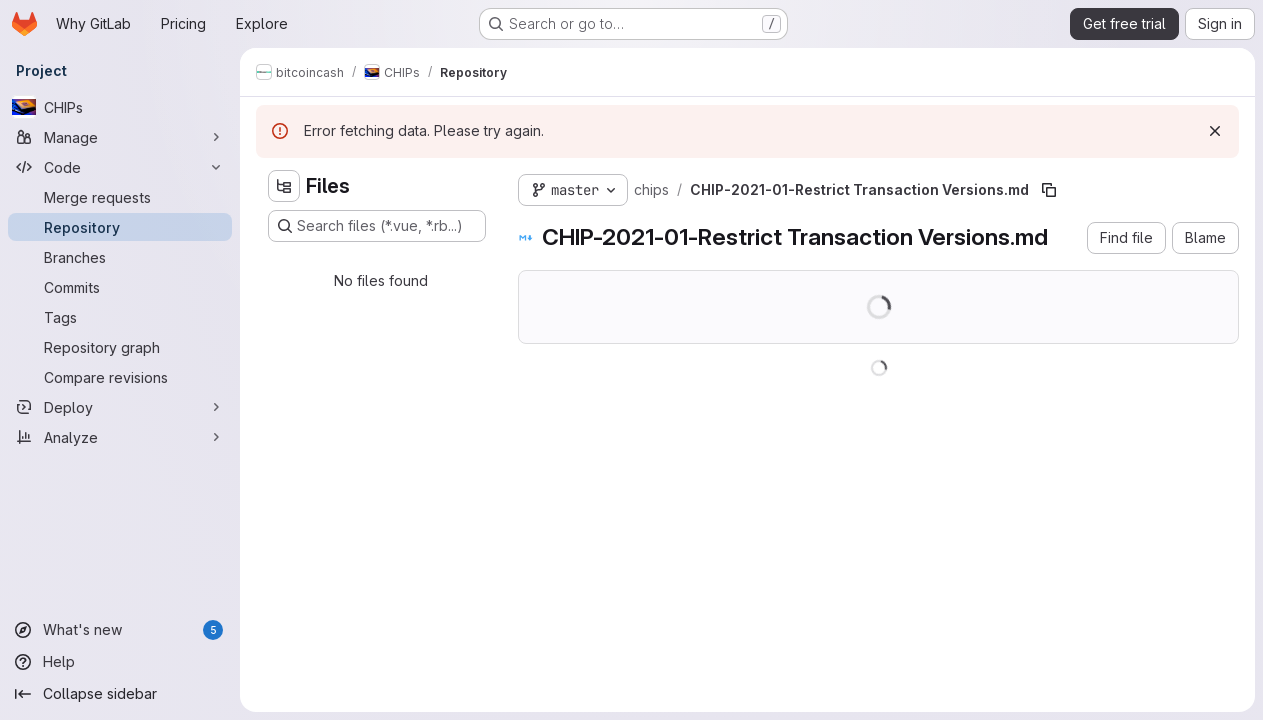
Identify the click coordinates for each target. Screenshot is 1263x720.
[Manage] (120, 137)
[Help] (120, 662)
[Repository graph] (120, 347)
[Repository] (120, 227)
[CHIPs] (120, 107)
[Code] (120, 167)
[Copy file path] (1049, 190)
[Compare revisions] (120, 377)
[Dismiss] (1215, 131)
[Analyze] (120, 437)
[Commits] (120, 287)
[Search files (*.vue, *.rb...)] (377, 226)
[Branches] (120, 257)
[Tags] (120, 317)
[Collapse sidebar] (120, 694)
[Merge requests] (120, 197)
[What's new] (120, 630)
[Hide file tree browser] (284, 186)
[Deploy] (120, 407)
